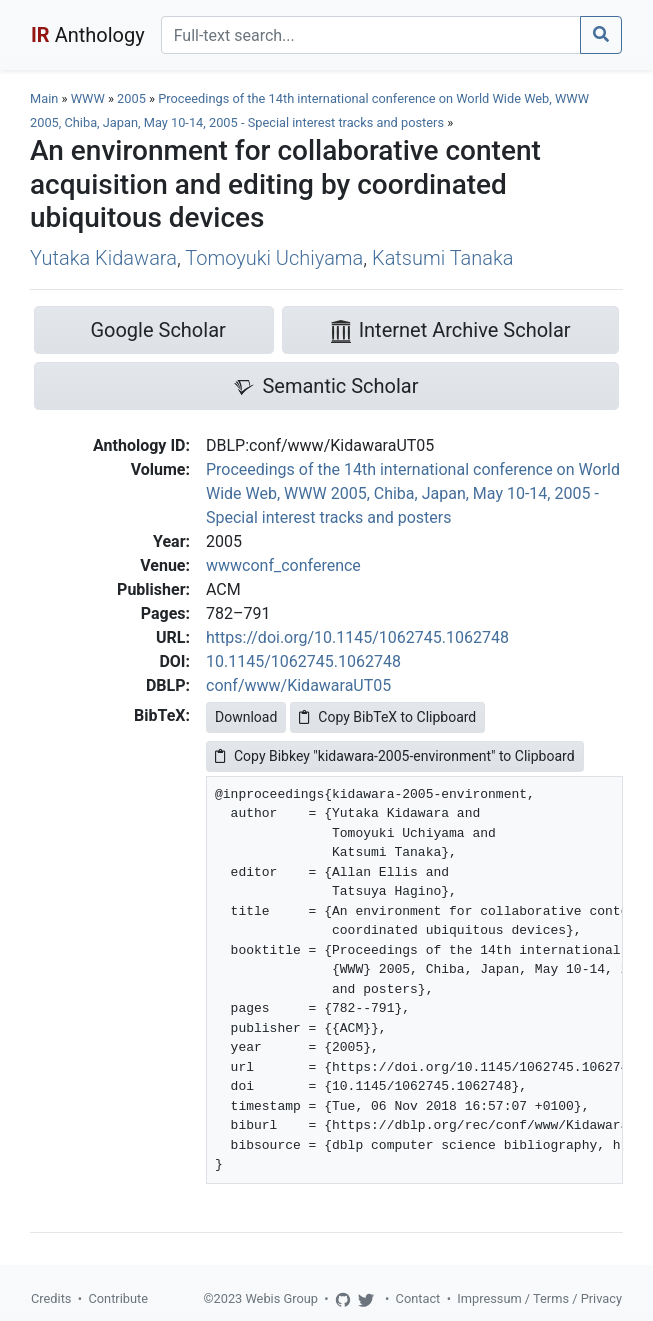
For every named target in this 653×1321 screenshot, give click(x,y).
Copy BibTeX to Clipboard (387, 717)
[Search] (371, 35)
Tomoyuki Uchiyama (274, 258)
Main (44, 98)
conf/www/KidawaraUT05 (298, 685)
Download (246, 717)
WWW (88, 98)
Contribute (118, 1298)
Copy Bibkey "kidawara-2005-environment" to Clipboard (395, 756)
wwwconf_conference (283, 565)
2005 (131, 98)
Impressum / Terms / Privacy (539, 1298)
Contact (418, 1298)
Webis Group (281, 1298)
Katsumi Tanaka (442, 258)
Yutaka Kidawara (103, 258)
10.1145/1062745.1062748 (303, 661)
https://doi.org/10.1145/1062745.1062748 (357, 637)
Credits (51, 1298)
